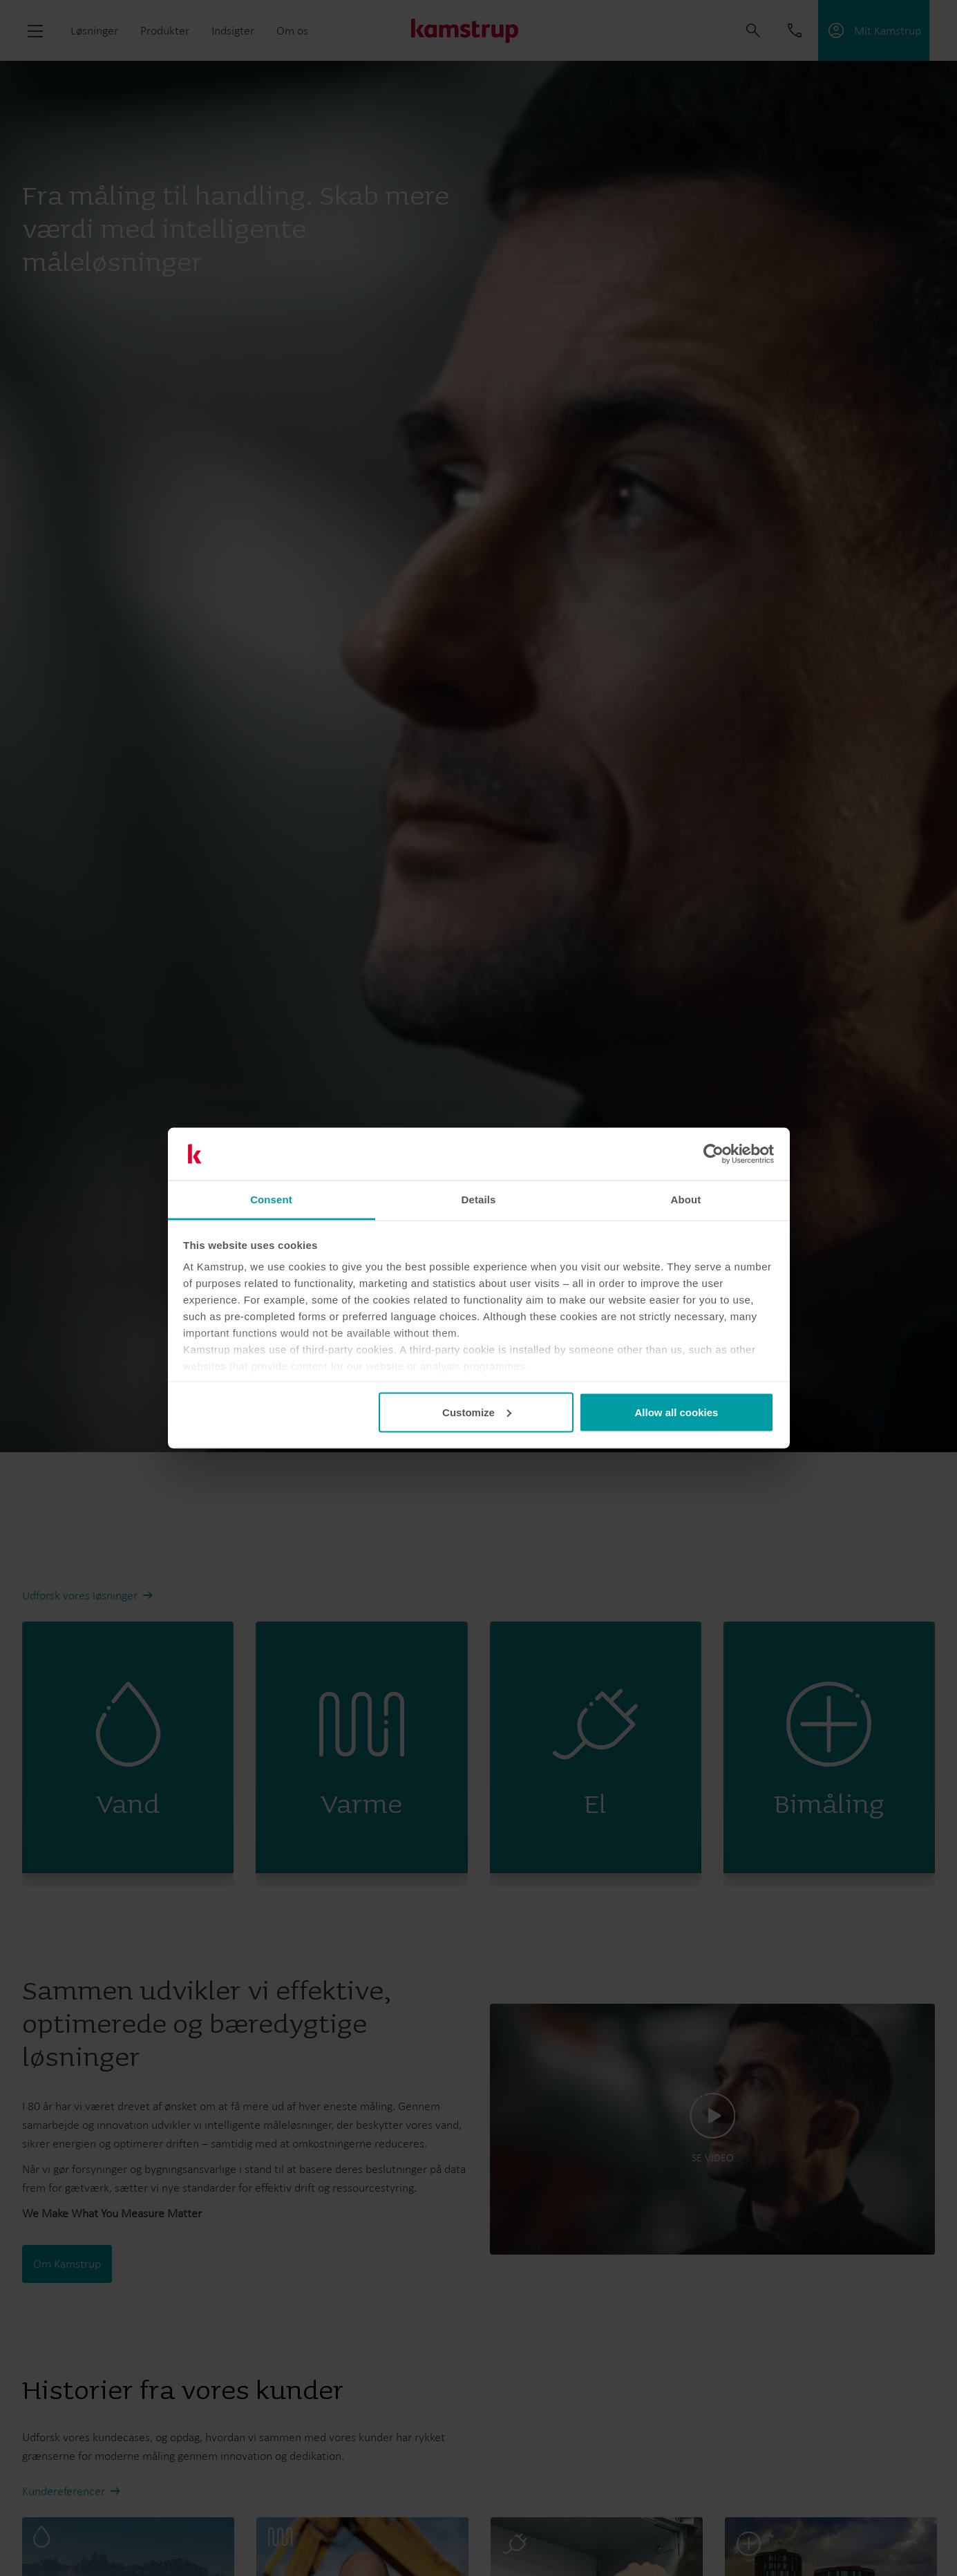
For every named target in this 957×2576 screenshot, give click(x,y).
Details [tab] (479, 1199)
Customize (476, 1412)
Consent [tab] (271, 1199)
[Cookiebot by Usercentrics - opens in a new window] (713, 1154)
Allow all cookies (676, 1412)
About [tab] (686, 1199)
